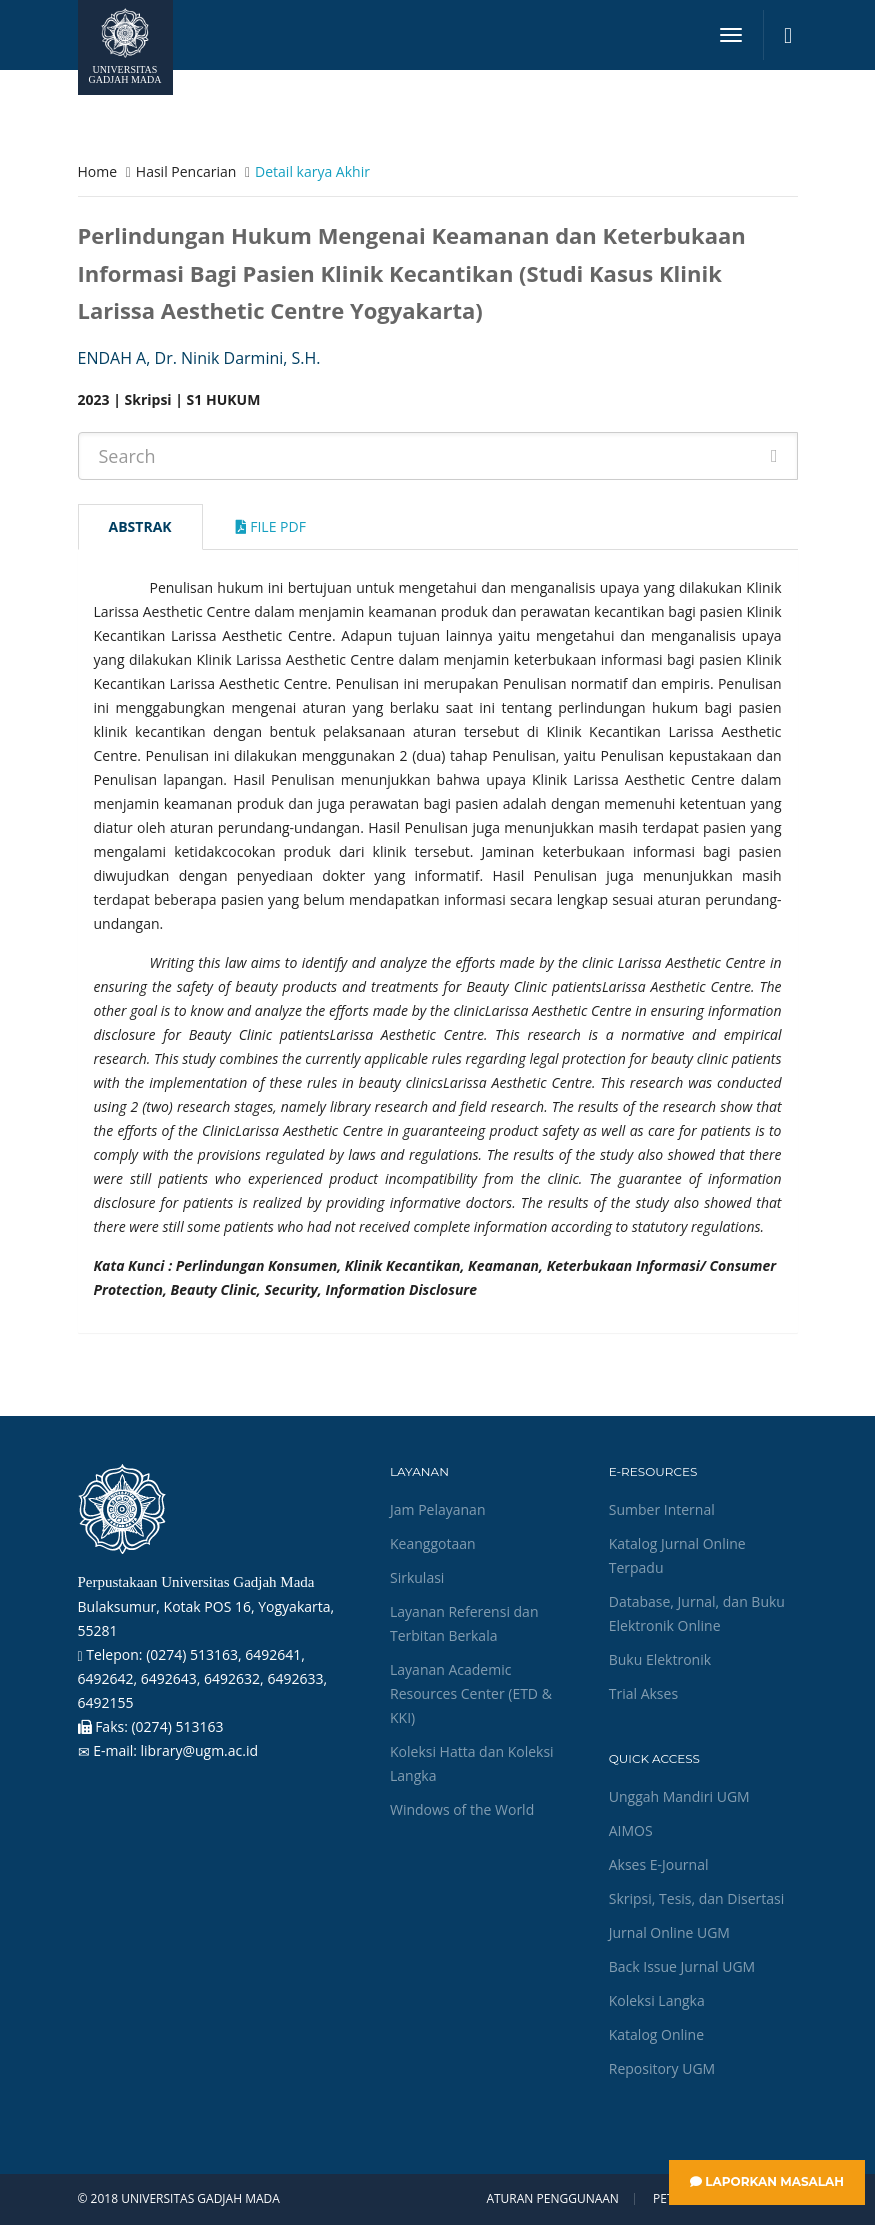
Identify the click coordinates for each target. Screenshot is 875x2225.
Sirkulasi (417, 1577)
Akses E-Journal (659, 1864)
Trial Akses (643, 1693)
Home (98, 171)
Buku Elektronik (660, 1659)
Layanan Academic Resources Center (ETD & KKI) (471, 1693)
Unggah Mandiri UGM (679, 1796)
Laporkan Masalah (767, 2181)
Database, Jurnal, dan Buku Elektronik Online (697, 1613)
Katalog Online (656, 2034)
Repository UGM (662, 2068)
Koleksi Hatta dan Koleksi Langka (472, 1763)
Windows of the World (462, 1809)
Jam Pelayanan (437, 1509)
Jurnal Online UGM (669, 1932)
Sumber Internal (662, 1509)
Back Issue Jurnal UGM (682, 1966)
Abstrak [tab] (140, 526)
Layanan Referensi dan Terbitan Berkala (464, 1623)
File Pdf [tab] (271, 526)
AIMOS (631, 1830)
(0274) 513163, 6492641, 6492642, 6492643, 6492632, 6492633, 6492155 (203, 1678)
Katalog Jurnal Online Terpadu (677, 1555)
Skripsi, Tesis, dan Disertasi (697, 1898)
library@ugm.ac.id (200, 1750)
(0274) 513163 (177, 1726)
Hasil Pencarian (186, 171)
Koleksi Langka (657, 2000)
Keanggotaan (433, 1543)
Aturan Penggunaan (552, 2199)
